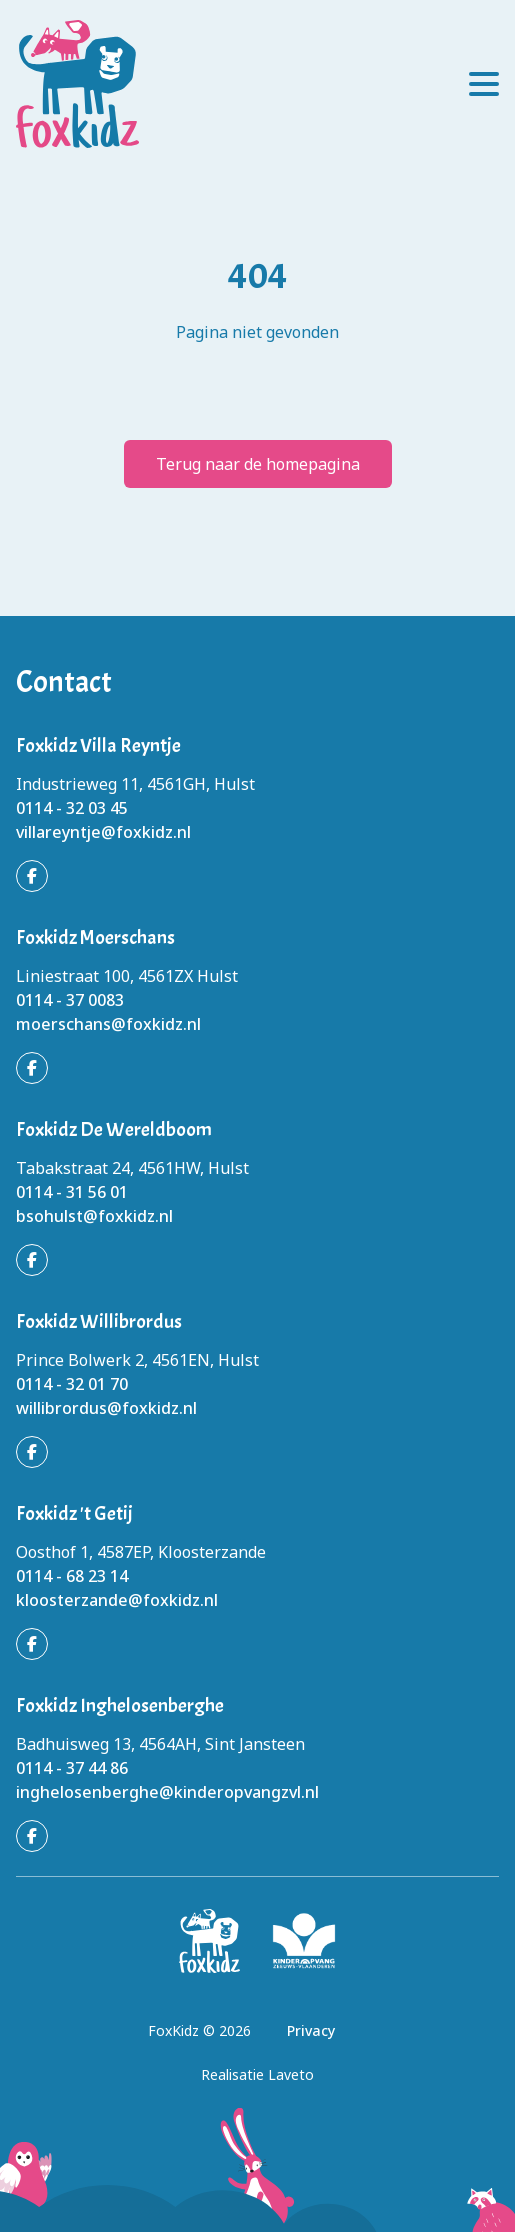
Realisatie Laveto (257, 2074)
